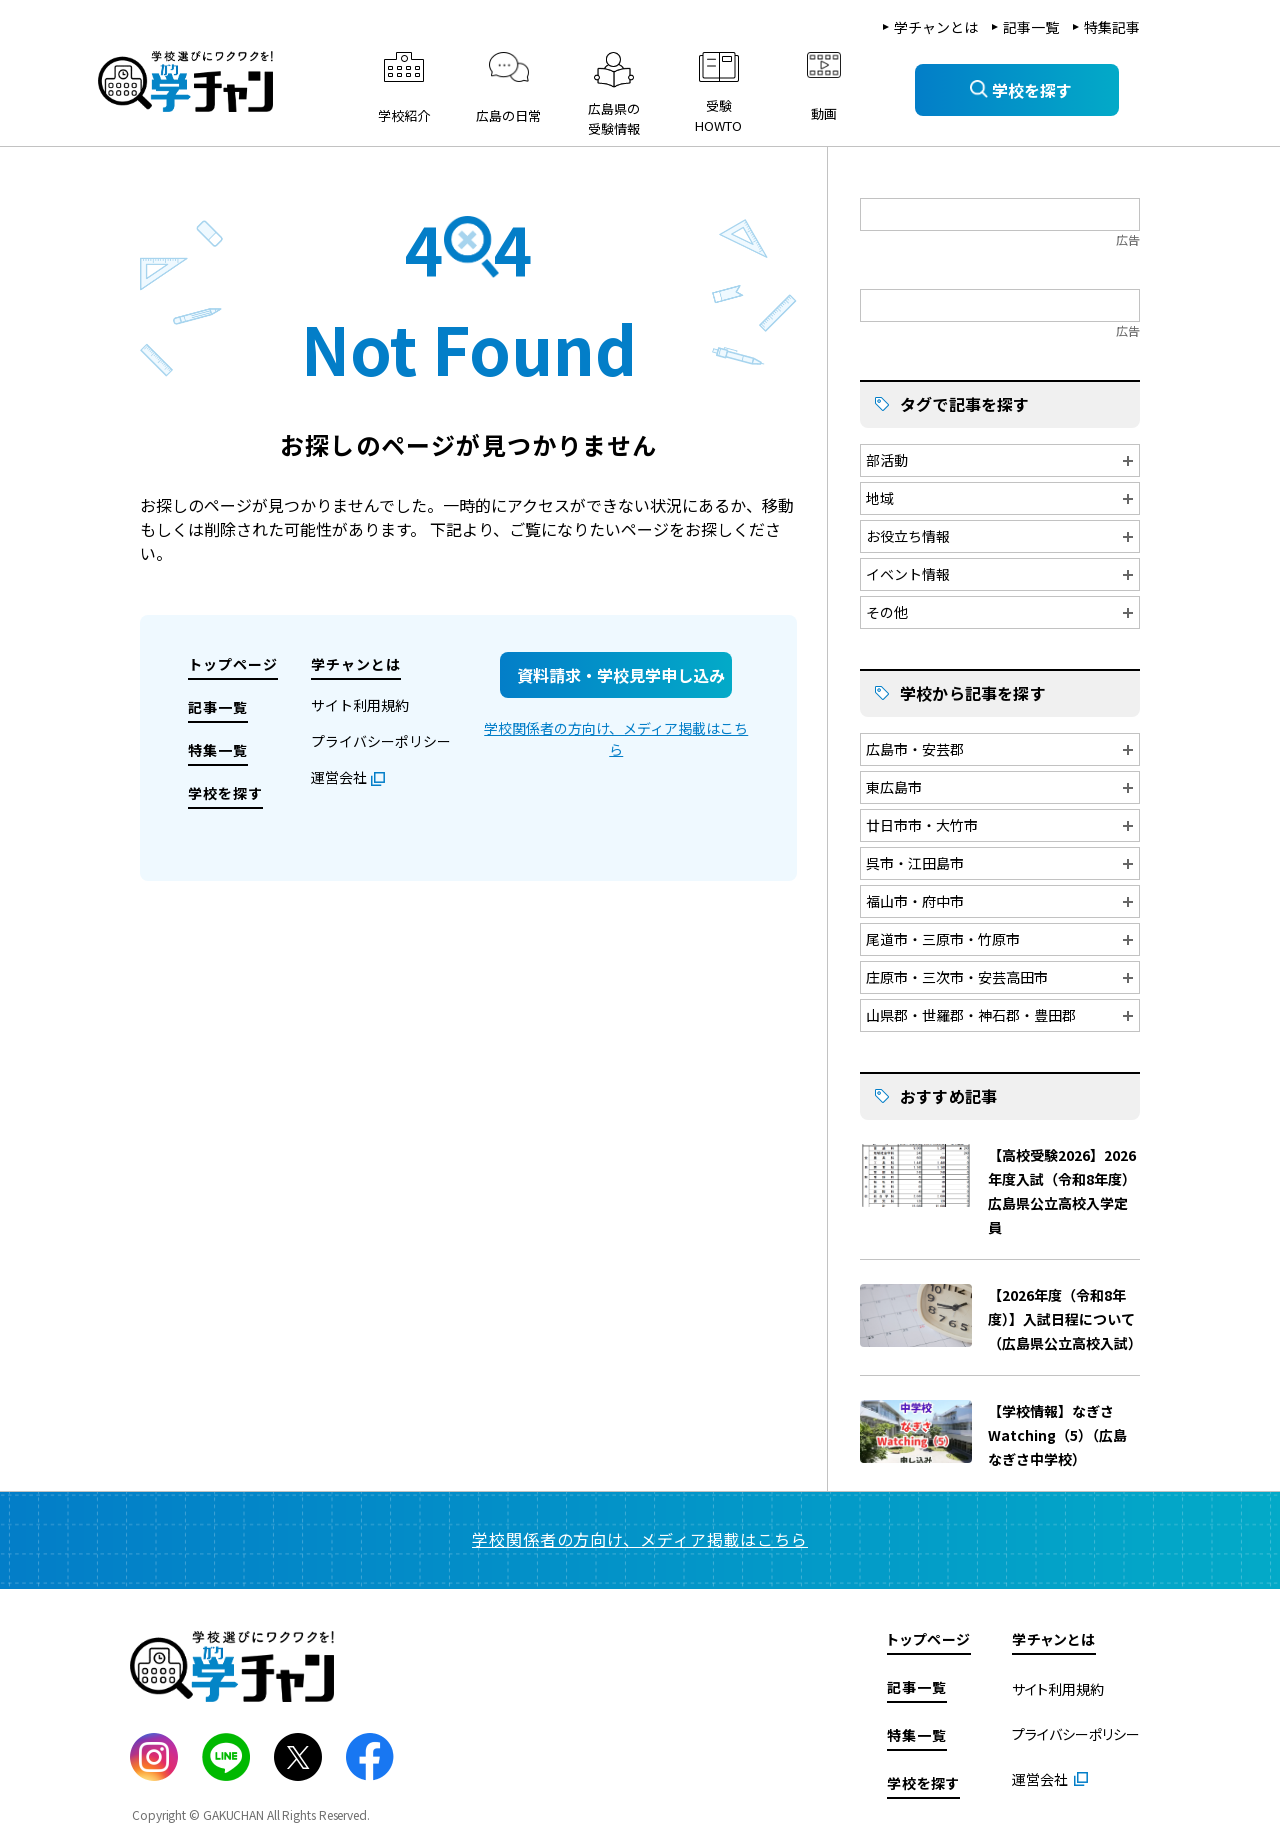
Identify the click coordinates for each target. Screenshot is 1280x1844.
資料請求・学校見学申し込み (621, 675)
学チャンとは (936, 27)
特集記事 (1112, 27)
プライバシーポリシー (381, 741)
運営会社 (339, 777)
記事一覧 (1031, 27)
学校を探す (225, 793)
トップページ (233, 664)
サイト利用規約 (360, 705)
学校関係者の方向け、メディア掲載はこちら (616, 738)
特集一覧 (218, 750)
